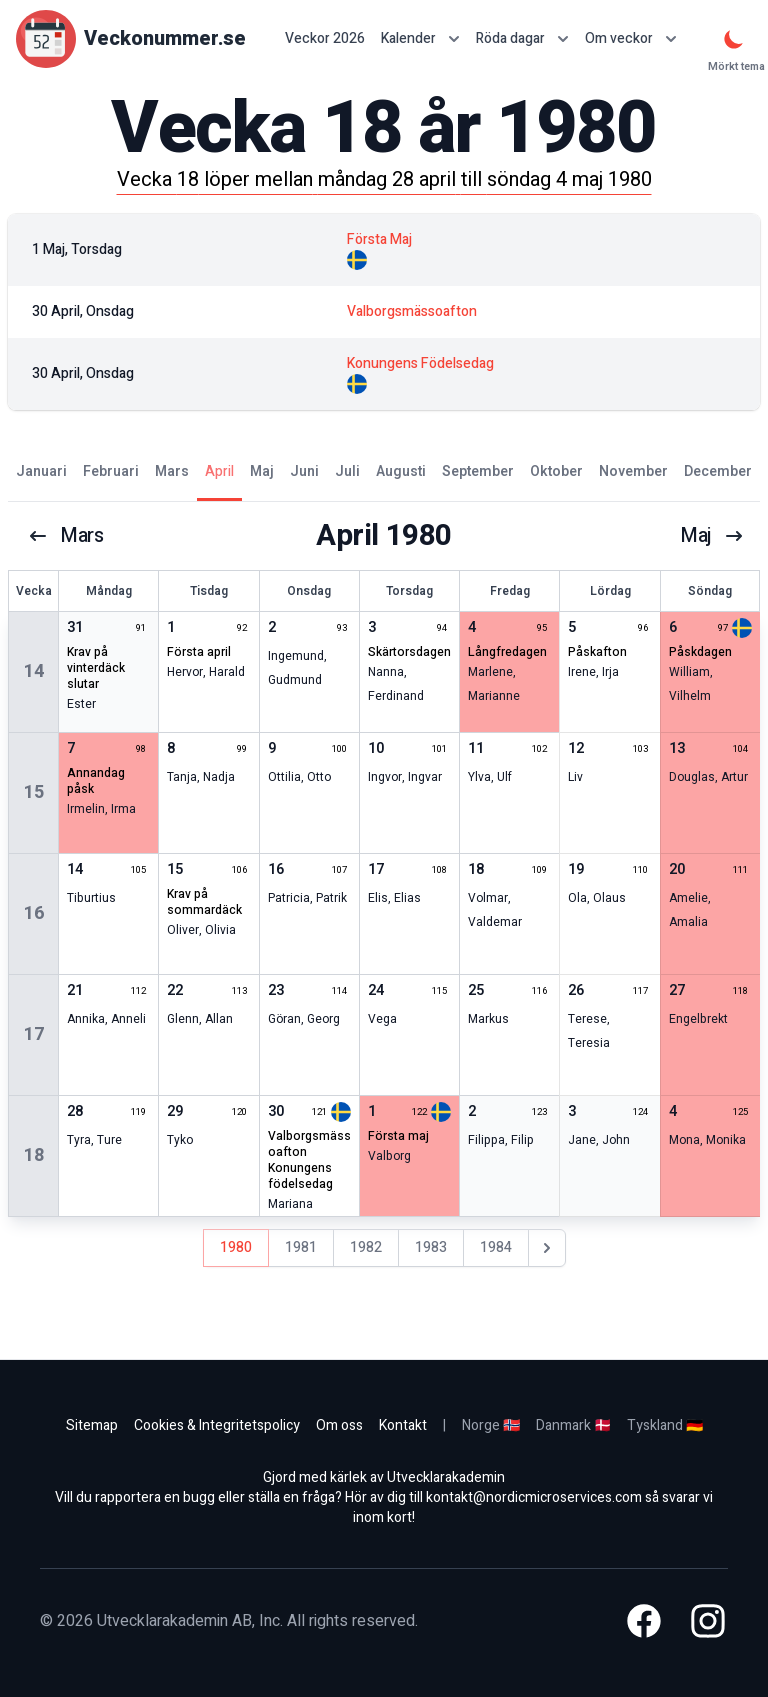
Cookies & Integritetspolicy (217, 1425)
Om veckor (631, 38)
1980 (236, 1247)
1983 (431, 1247)
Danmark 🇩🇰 (573, 1425)
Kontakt (403, 1425)
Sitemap (92, 1425)
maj (712, 536)
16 (34, 913)
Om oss (339, 1425)
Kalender (420, 38)
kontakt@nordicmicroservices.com (534, 1497)
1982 (366, 1247)
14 (34, 671)
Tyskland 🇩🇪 (665, 1425)
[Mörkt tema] (734, 39)
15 (34, 792)
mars (66, 536)
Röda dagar (522, 38)
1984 (496, 1247)
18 (34, 1155)
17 (34, 1034)
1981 (301, 1247)
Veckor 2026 (325, 39)
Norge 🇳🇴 (491, 1425)
